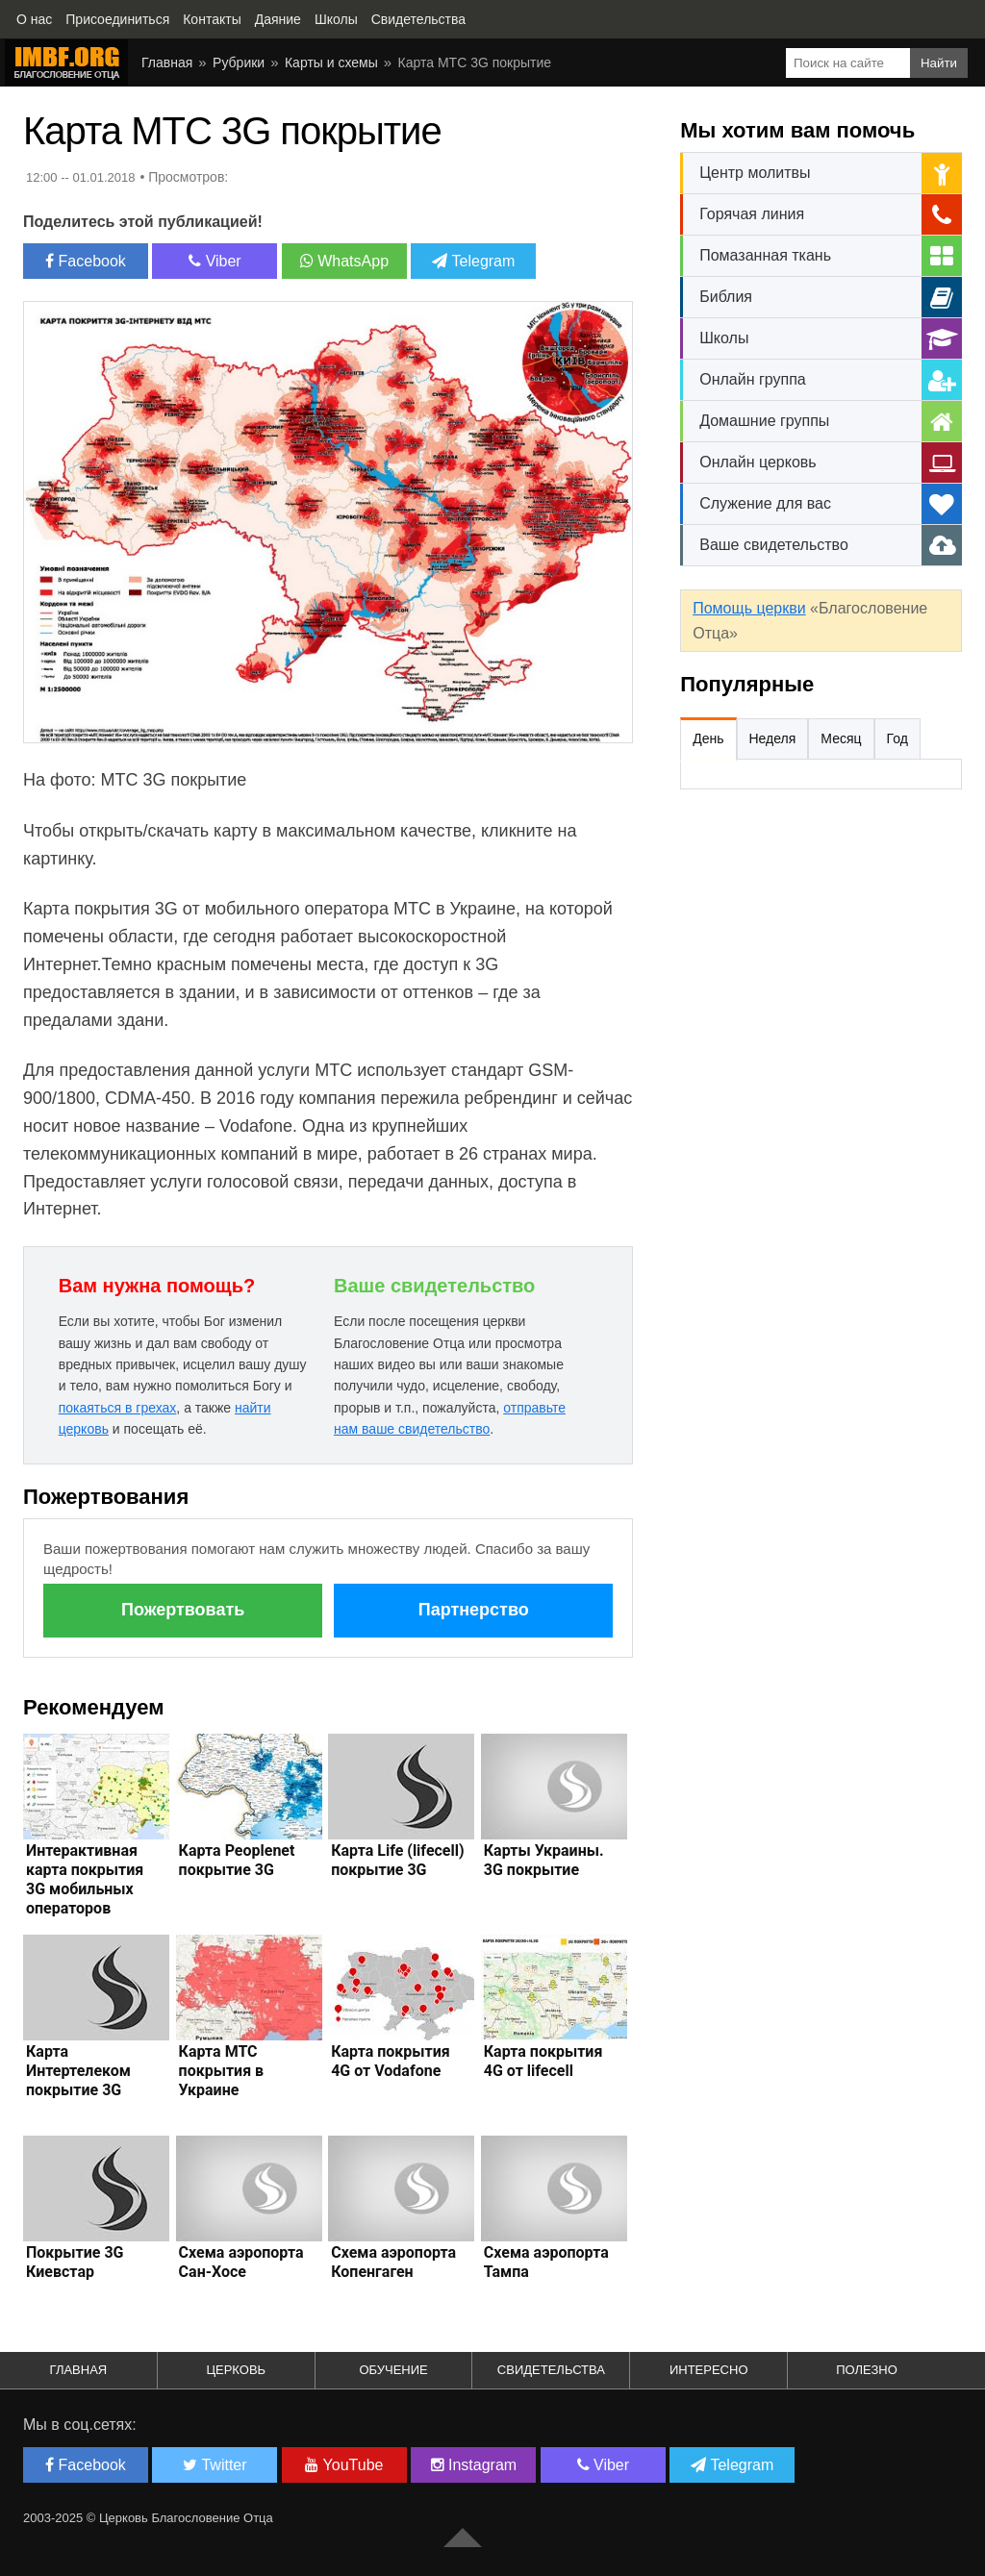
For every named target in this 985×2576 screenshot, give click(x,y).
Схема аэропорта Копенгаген (393, 2262)
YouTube (344, 2465)
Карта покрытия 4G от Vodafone (390, 2061)
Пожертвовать (182, 1609)
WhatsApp (344, 261)
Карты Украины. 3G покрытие (544, 1860)
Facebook (85, 261)
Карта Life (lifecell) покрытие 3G (397, 1860)
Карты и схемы (331, 62)
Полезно (866, 2370)
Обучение (393, 2370)
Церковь (235, 2370)
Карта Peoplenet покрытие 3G (237, 1860)
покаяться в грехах (118, 1407)
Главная (166, 62)
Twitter (214, 2465)
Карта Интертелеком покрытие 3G (78, 2070)
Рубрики (239, 62)
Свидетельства (551, 2370)
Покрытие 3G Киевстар (75, 2262)
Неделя (772, 738)
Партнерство (473, 1609)
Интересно (708, 2370)
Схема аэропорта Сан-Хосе (241, 2262)
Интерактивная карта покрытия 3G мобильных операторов (84, 1879)
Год (897, 738)
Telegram (473, 261)
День (708, 738)
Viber (215, 261)
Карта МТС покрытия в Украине (222, 2070)
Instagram (474, 2465)
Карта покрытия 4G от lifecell (543, 2061)
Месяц (841, 738)
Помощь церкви (749, 608)
